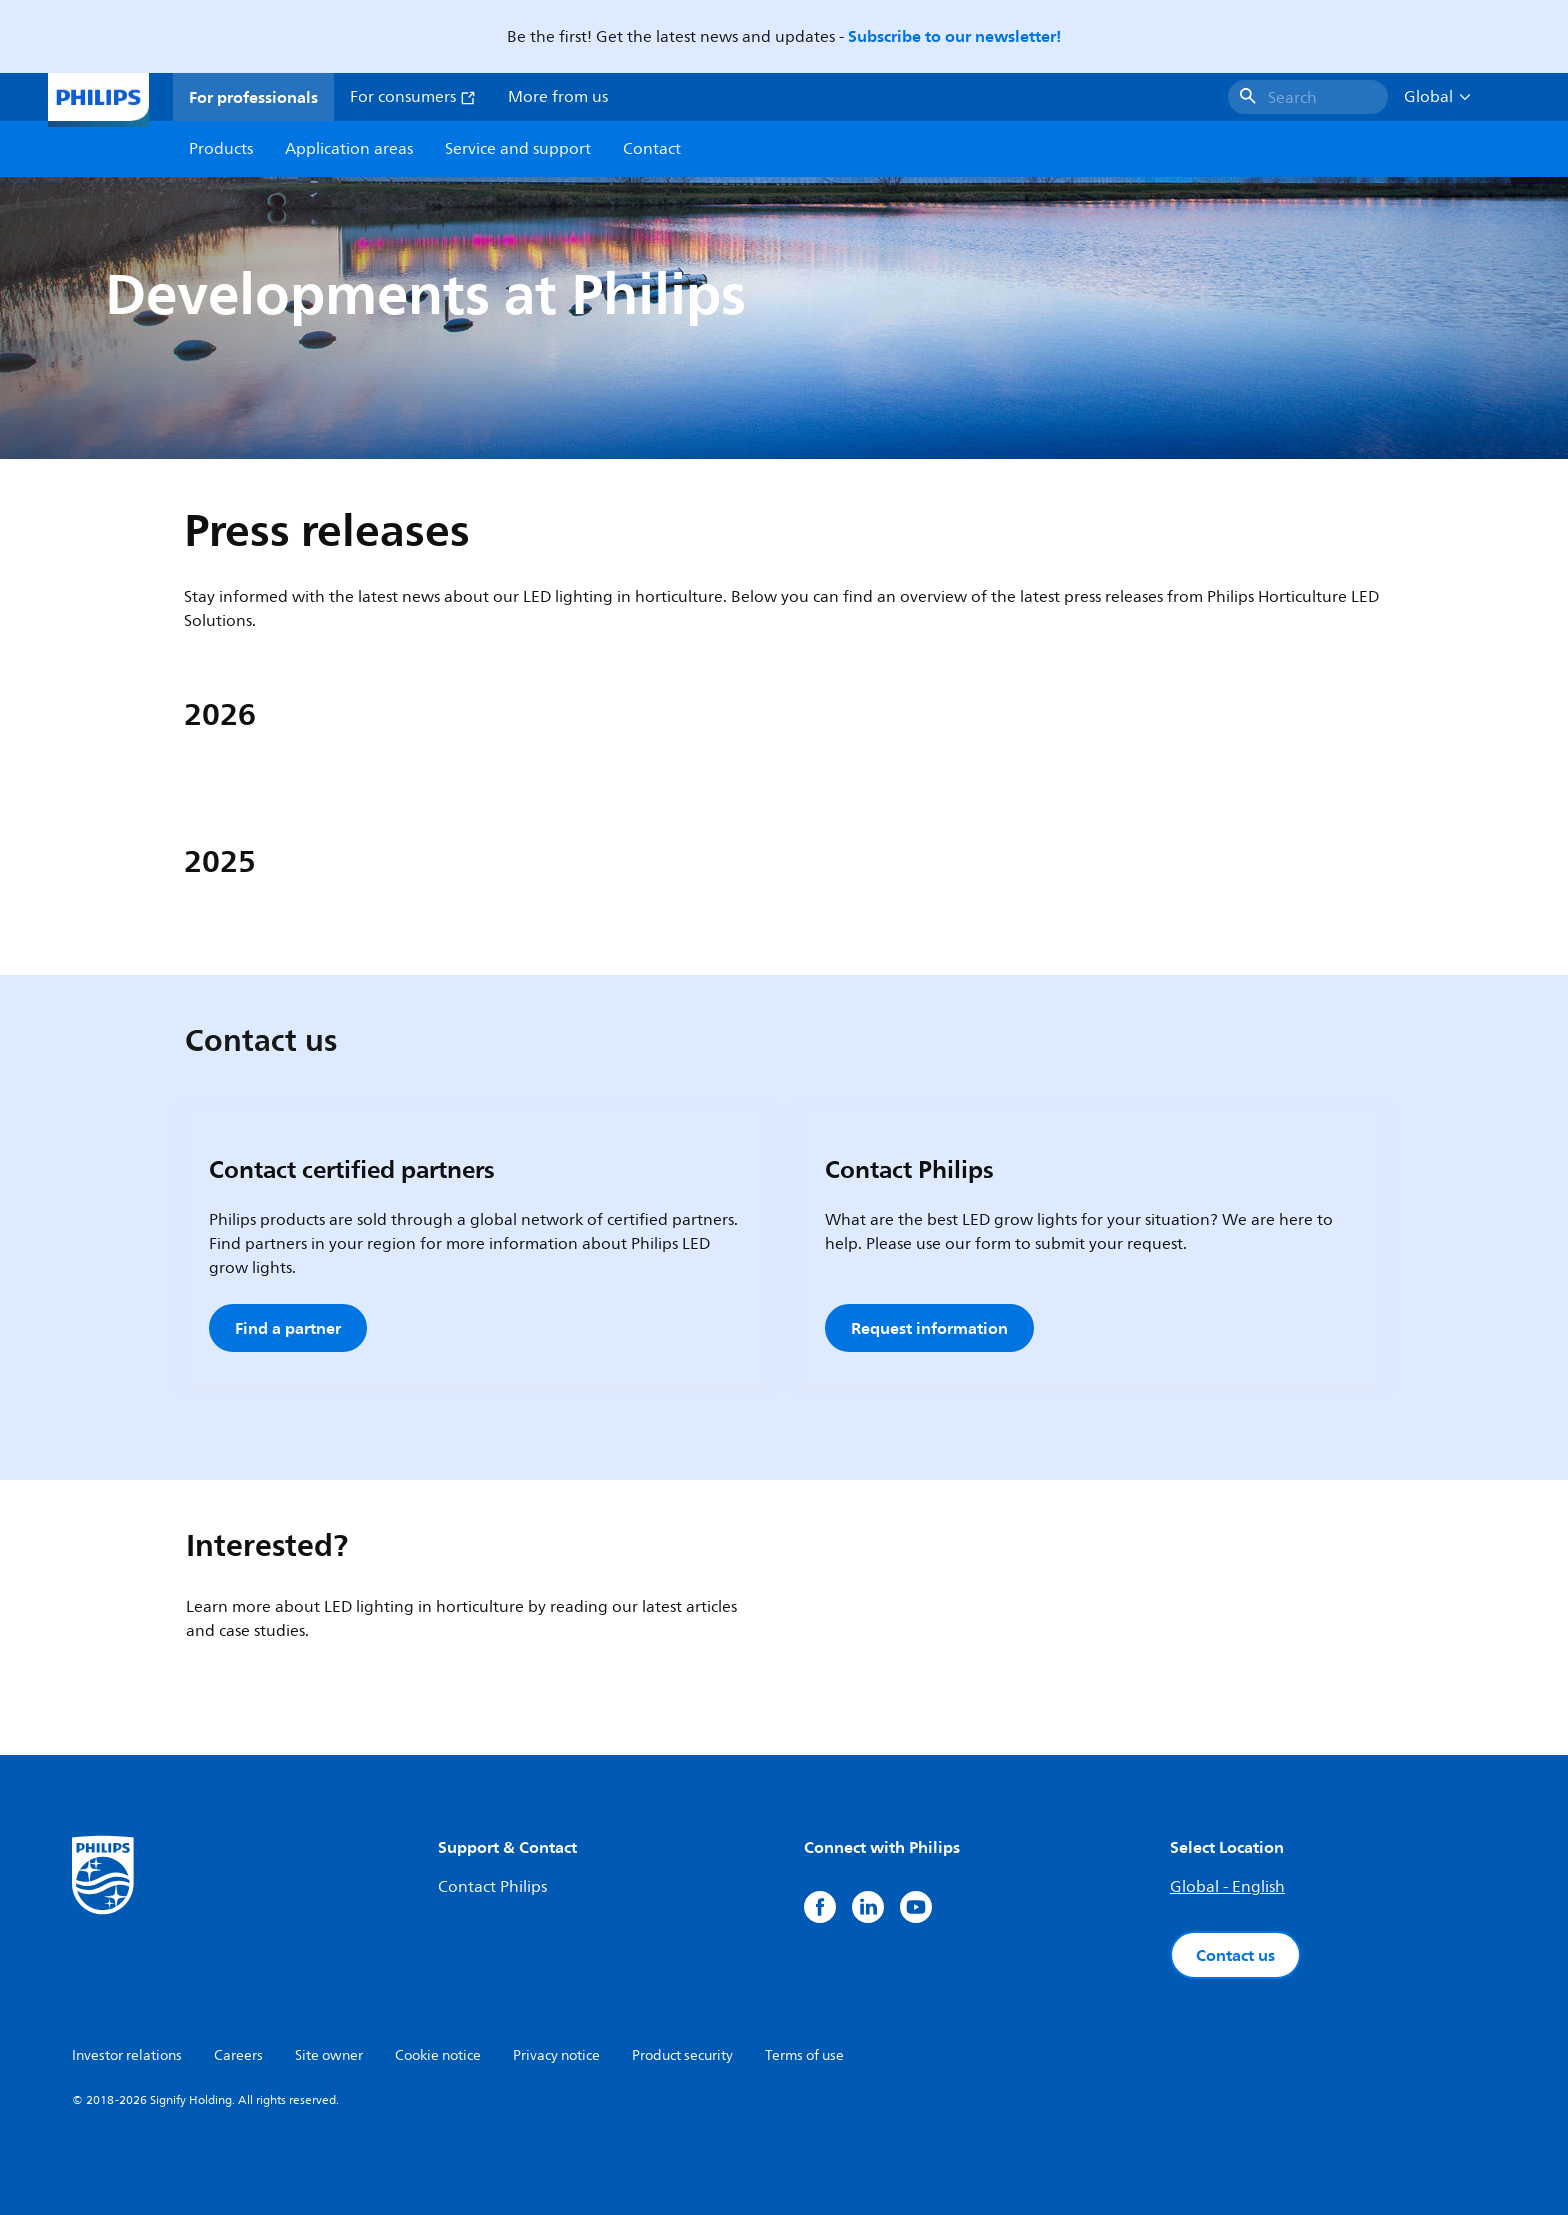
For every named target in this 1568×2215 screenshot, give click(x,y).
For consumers (413, 97)
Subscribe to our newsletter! (954, 36)
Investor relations (127, 2055)
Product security (682, 2055)
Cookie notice (438, 2055)
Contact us (1235, 1955)
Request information (929, 1328)
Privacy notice (556, 2055)
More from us (558, 97)
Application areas (349, 149)
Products (221, 149)
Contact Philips (492, 1887)
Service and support (518, 149)
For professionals (253, 97)
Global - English (1227, 1887)
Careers (238, 2055)
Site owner (329, 2055)
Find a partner (288, 1328)
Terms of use (804, 2055)
